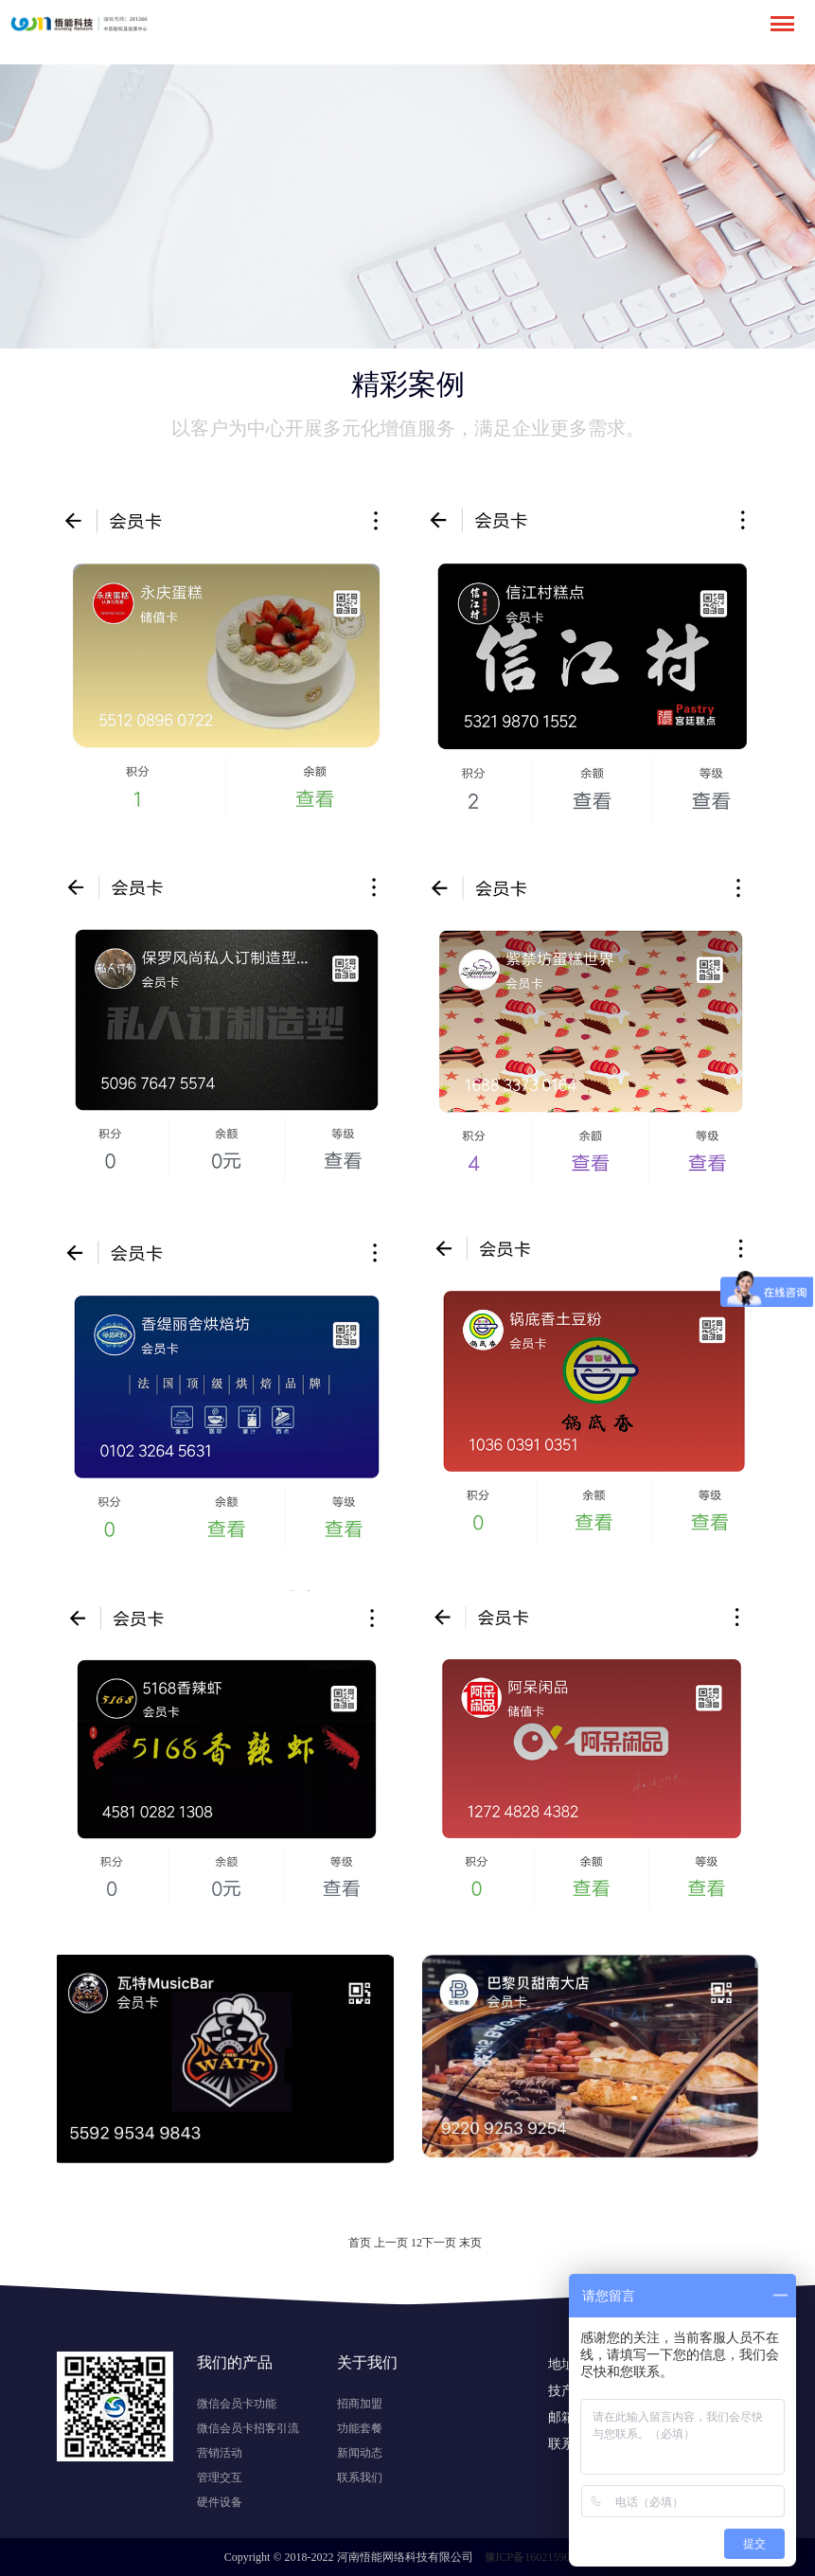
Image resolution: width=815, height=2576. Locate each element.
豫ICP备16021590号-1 (538, 2557)
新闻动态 (359, 2453)
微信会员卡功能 (236, 2403)
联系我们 (359, 2477)
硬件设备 (219, 2502)
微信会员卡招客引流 (248, 2428)
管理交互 (219, 2477)
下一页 (439, 2242)
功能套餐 (359, 2428)
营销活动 (219, 2453)
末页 (470, 2242)
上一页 (391, 2242)
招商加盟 (359, 2403)
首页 (359, 2242)
